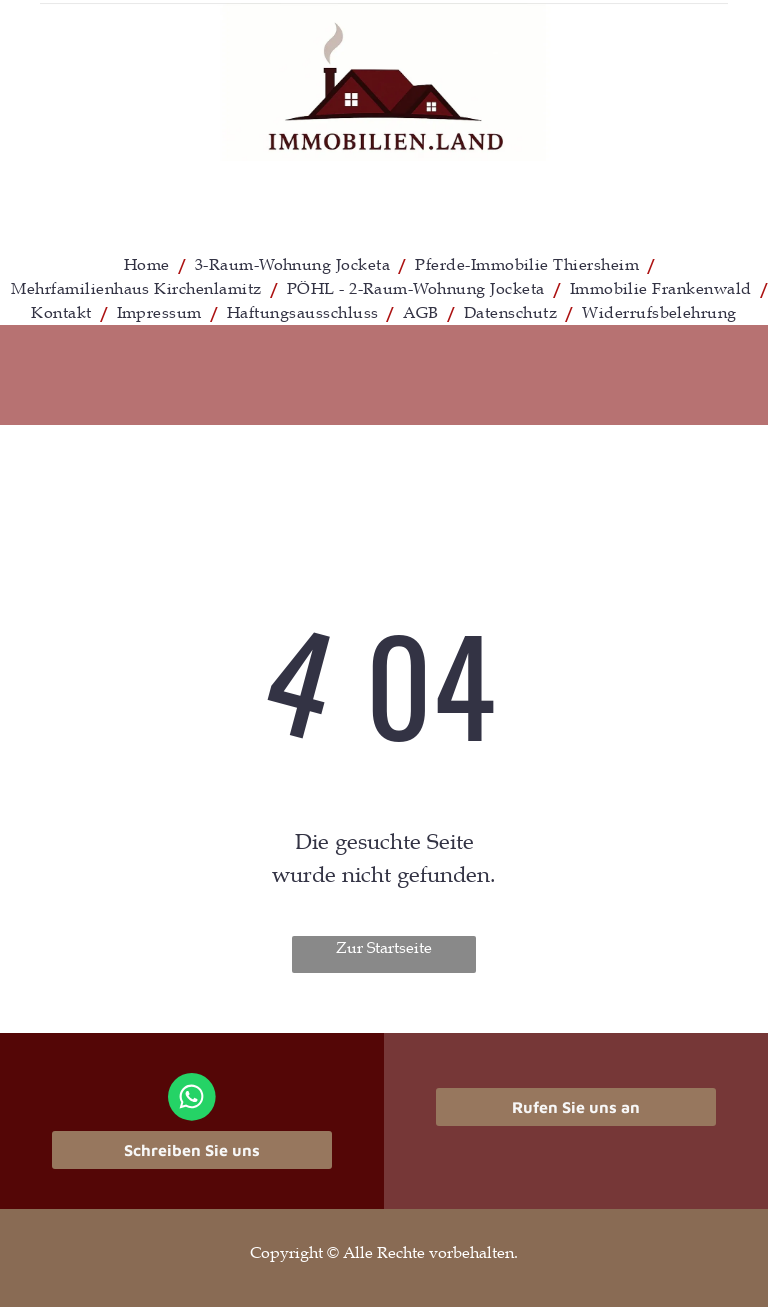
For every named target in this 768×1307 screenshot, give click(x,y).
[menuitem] (149, 265)
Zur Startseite (384, 948)
